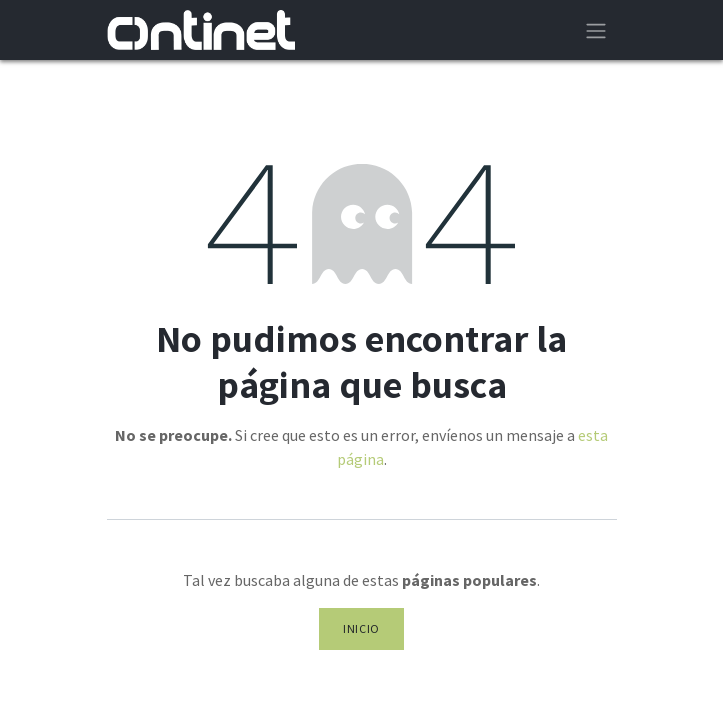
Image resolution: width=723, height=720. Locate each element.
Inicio (361, 628)
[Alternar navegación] (596, 30)
